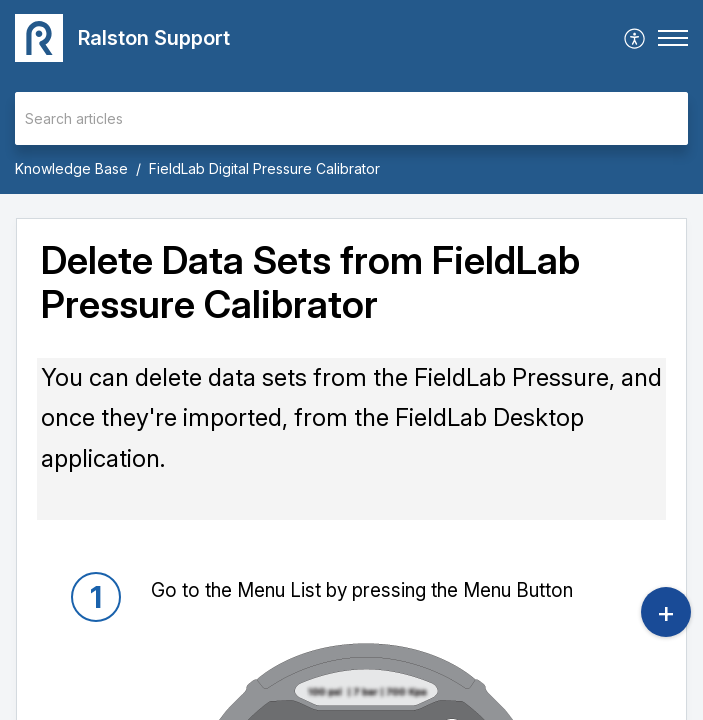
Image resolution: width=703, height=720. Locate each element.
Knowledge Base (71, 168)
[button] (635, 38)
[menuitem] (635, 38)
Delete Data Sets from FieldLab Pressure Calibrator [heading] (310, 283)
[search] (351, 118)
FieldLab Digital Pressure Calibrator (264, 168)
